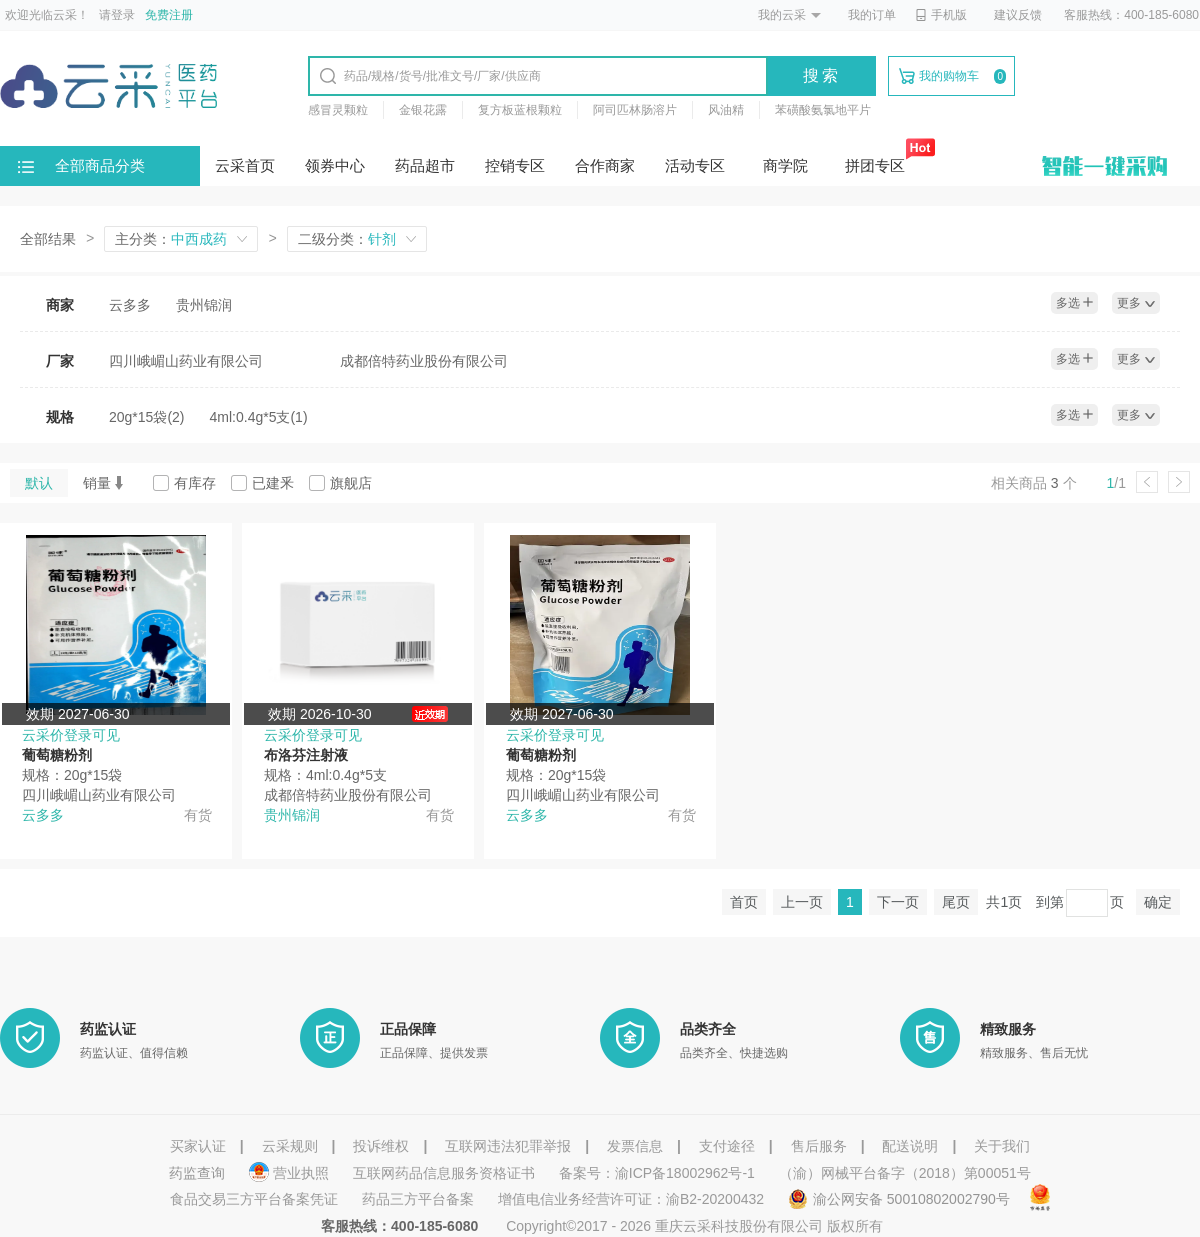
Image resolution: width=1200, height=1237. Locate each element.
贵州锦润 (204, 305)
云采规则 (290, 1146)
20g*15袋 (147, 417)
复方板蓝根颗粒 (520, 110)
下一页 (898, 902)
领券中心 (335, 165)
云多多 (130, 305)
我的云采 (782, 15)
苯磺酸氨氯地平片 (823, 110)
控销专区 (515, 165)
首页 (744, 902)
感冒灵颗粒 (338, 110)
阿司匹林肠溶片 (635, 110)
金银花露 (423, 110)
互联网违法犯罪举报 (508, 1146)
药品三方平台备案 (418, 1199)
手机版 (941, 15)
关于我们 (1002, 1146)
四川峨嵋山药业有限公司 (186, 361)
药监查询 (197, 1173)
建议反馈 (1018, 15)
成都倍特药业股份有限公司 (424, 361)
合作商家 (605, 165)
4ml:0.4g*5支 (259, 417)
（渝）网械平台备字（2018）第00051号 (905, 1173)
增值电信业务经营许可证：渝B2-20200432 (631, 1199)
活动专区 (695, 165)
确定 (1158, 902)
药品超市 (425, 165)
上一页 (802, 902)
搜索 (822, 75)
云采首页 (245, 165)
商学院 (785, 165)
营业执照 (291, 1173)
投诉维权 (381, 1146)
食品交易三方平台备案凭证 (254, 1199)
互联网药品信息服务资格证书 (444, 1173)
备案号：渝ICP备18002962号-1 (657, 1173)
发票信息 (635, 1146)
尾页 (956, 902)
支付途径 (727, 1146)
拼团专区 (875, 165)
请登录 (117, 15)
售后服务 (819, 1146)
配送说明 (910, 1146)
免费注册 (169, 15)
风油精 (726, 110)
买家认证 (198, 1146)
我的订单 (872, 15)
